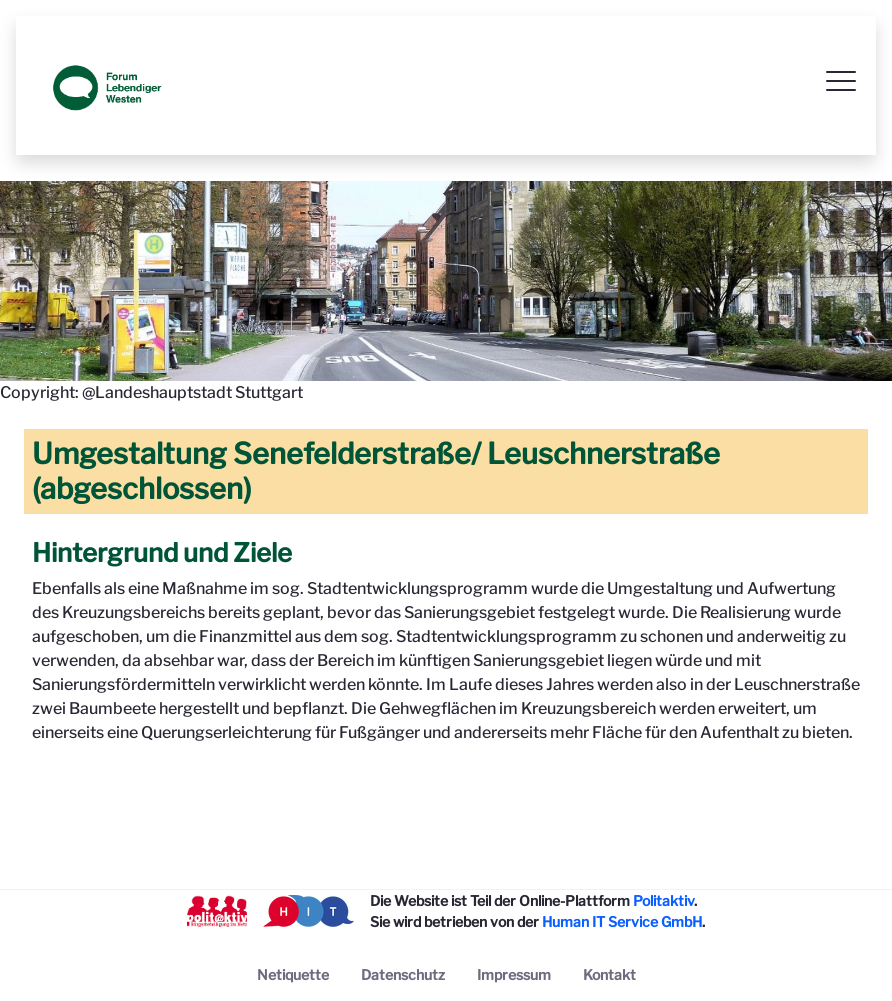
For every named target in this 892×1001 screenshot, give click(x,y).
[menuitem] (293, 974)
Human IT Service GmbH (622, 921)
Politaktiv (663, 900)
